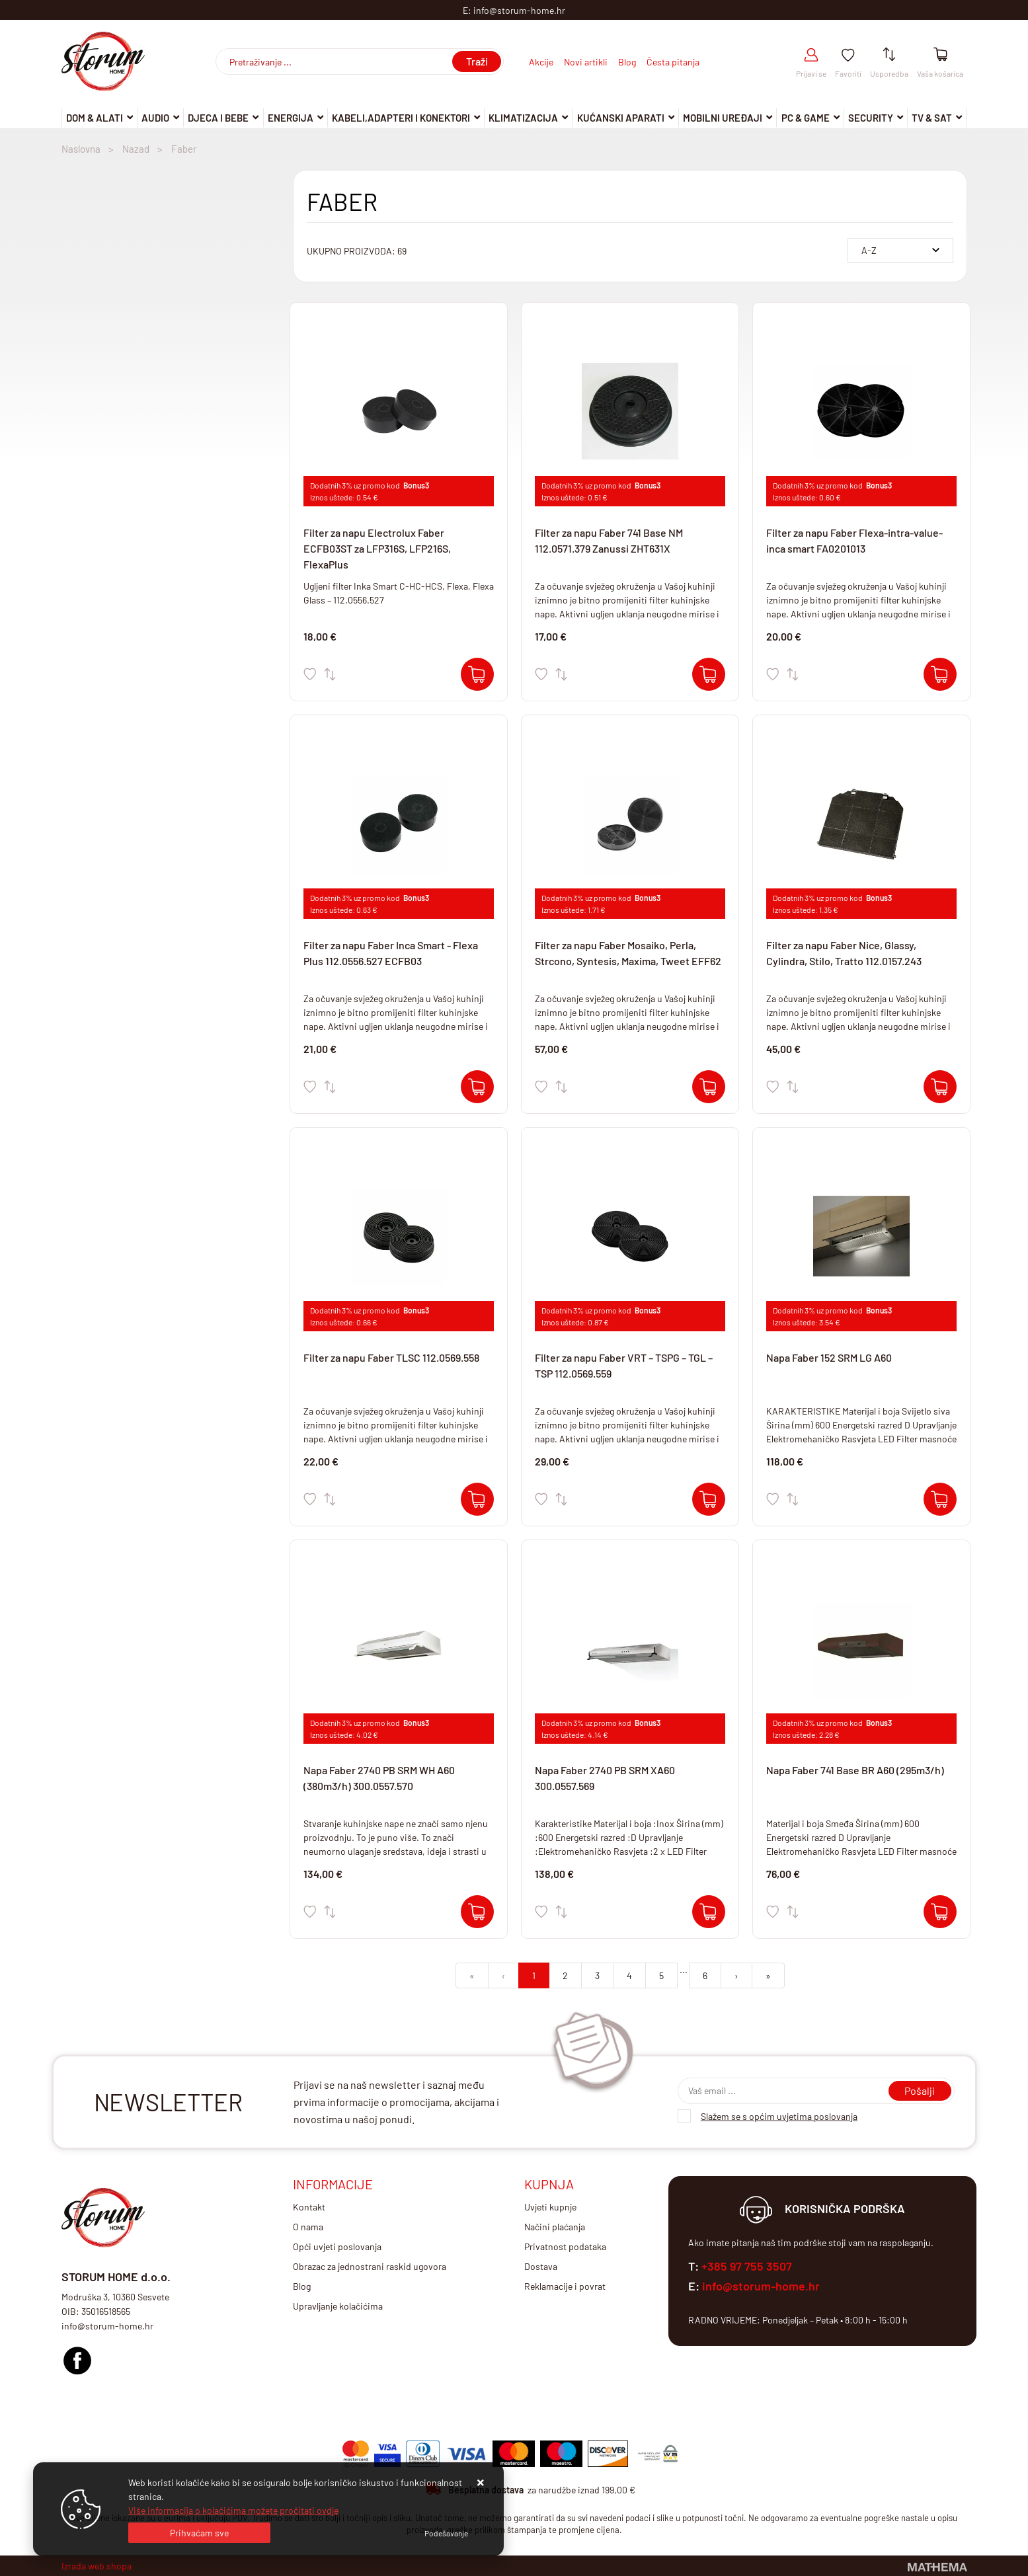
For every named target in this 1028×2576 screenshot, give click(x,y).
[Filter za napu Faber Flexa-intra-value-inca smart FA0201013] (940, 674)
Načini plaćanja (554, 2226)
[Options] (446, 2533)
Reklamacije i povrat (565, 2286)
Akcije (541, 61)
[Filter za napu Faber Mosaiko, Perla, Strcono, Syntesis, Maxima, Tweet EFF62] (708, 1086)
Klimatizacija (523, 118)
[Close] (199, 2532)
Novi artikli (586, 61)
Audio (155, 118)
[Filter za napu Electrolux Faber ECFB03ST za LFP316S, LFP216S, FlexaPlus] (477, 674)
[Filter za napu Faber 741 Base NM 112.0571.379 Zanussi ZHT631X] (708, 674)
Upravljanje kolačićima (338, 2306)
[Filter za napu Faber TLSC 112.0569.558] (477, 1499)
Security (870, 118)
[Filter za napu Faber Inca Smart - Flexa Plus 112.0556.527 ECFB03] (477, 1086)
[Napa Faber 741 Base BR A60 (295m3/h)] (940, 1911)
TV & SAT (932, 118)
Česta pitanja (673, 61)
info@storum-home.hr (761, 2286)
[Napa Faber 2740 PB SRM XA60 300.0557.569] (708, 1911)
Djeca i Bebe (218, 118)
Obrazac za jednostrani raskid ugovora (369, 2266)
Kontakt (309, 2206)
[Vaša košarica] (940, 55)
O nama (308, 2226)
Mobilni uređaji (722, 118)
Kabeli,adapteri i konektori (401, 118)
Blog (627, 61)
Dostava (540, 2266)
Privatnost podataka (565, 2246)
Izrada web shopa (96, 2565)
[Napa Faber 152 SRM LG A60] (940, 1499)
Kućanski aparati (620, 118)
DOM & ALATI (94, 118)
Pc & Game (805, 118)
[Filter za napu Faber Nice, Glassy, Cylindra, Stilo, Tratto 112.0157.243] (940, 1086)
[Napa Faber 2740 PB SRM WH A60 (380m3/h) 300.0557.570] (477, 1911)
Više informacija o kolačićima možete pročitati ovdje (233, 2510)
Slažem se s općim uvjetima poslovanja (779, 2116)
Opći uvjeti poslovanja (337, 2246)
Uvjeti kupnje (550, 2206)
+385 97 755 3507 (746, 2266)
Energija (290, 118)
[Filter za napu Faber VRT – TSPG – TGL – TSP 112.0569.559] (708, 1499)
